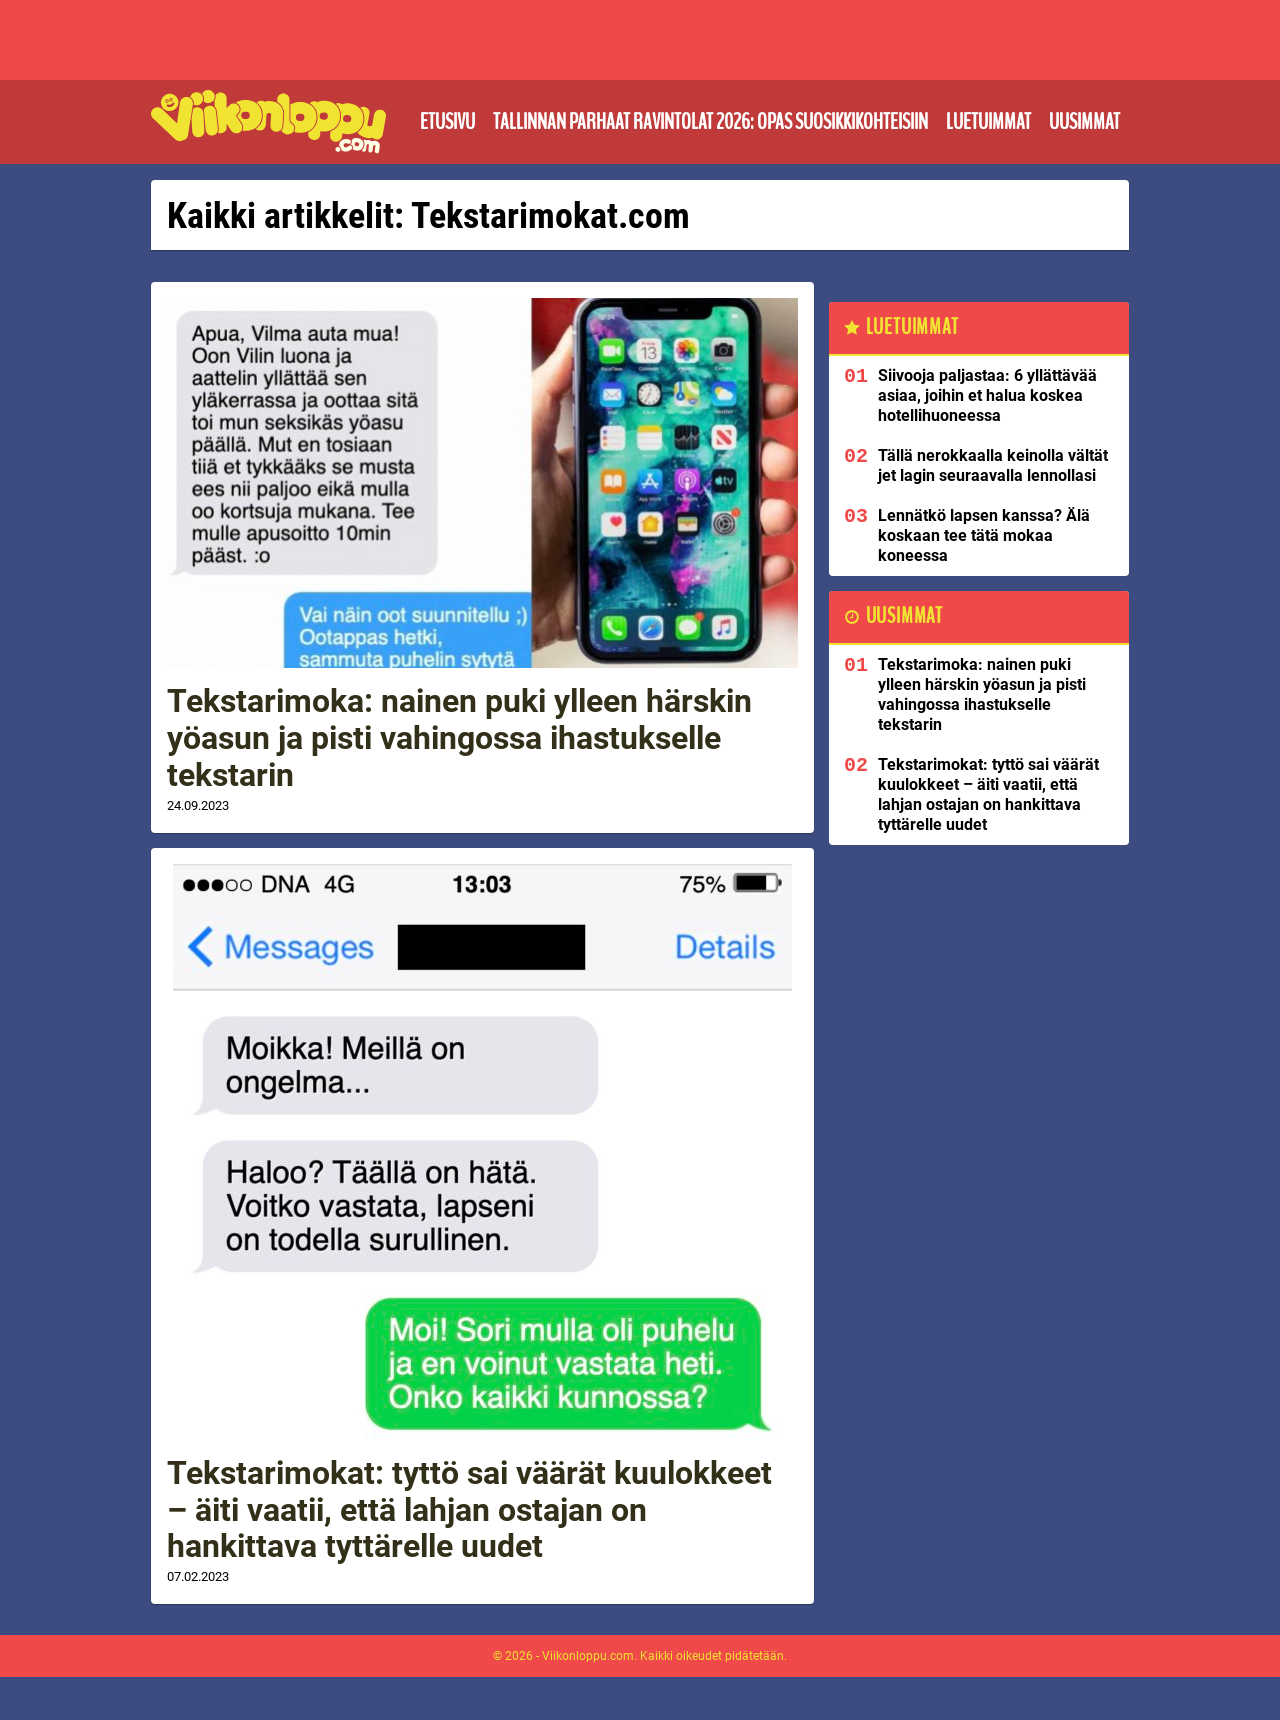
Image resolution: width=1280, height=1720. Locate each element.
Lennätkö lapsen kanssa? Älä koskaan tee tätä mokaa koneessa (984, 535)
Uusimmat (1084, 122)
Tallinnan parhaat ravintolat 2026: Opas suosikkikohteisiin (710, 122)
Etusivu (447, 122)
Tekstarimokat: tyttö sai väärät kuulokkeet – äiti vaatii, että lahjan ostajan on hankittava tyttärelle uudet (469, 1510)
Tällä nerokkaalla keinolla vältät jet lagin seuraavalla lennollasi (993, 465)
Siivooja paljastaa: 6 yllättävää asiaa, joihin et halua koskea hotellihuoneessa (987, 395)
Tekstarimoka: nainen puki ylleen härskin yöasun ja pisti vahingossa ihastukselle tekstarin (459, 738)
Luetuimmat (988, 122)
